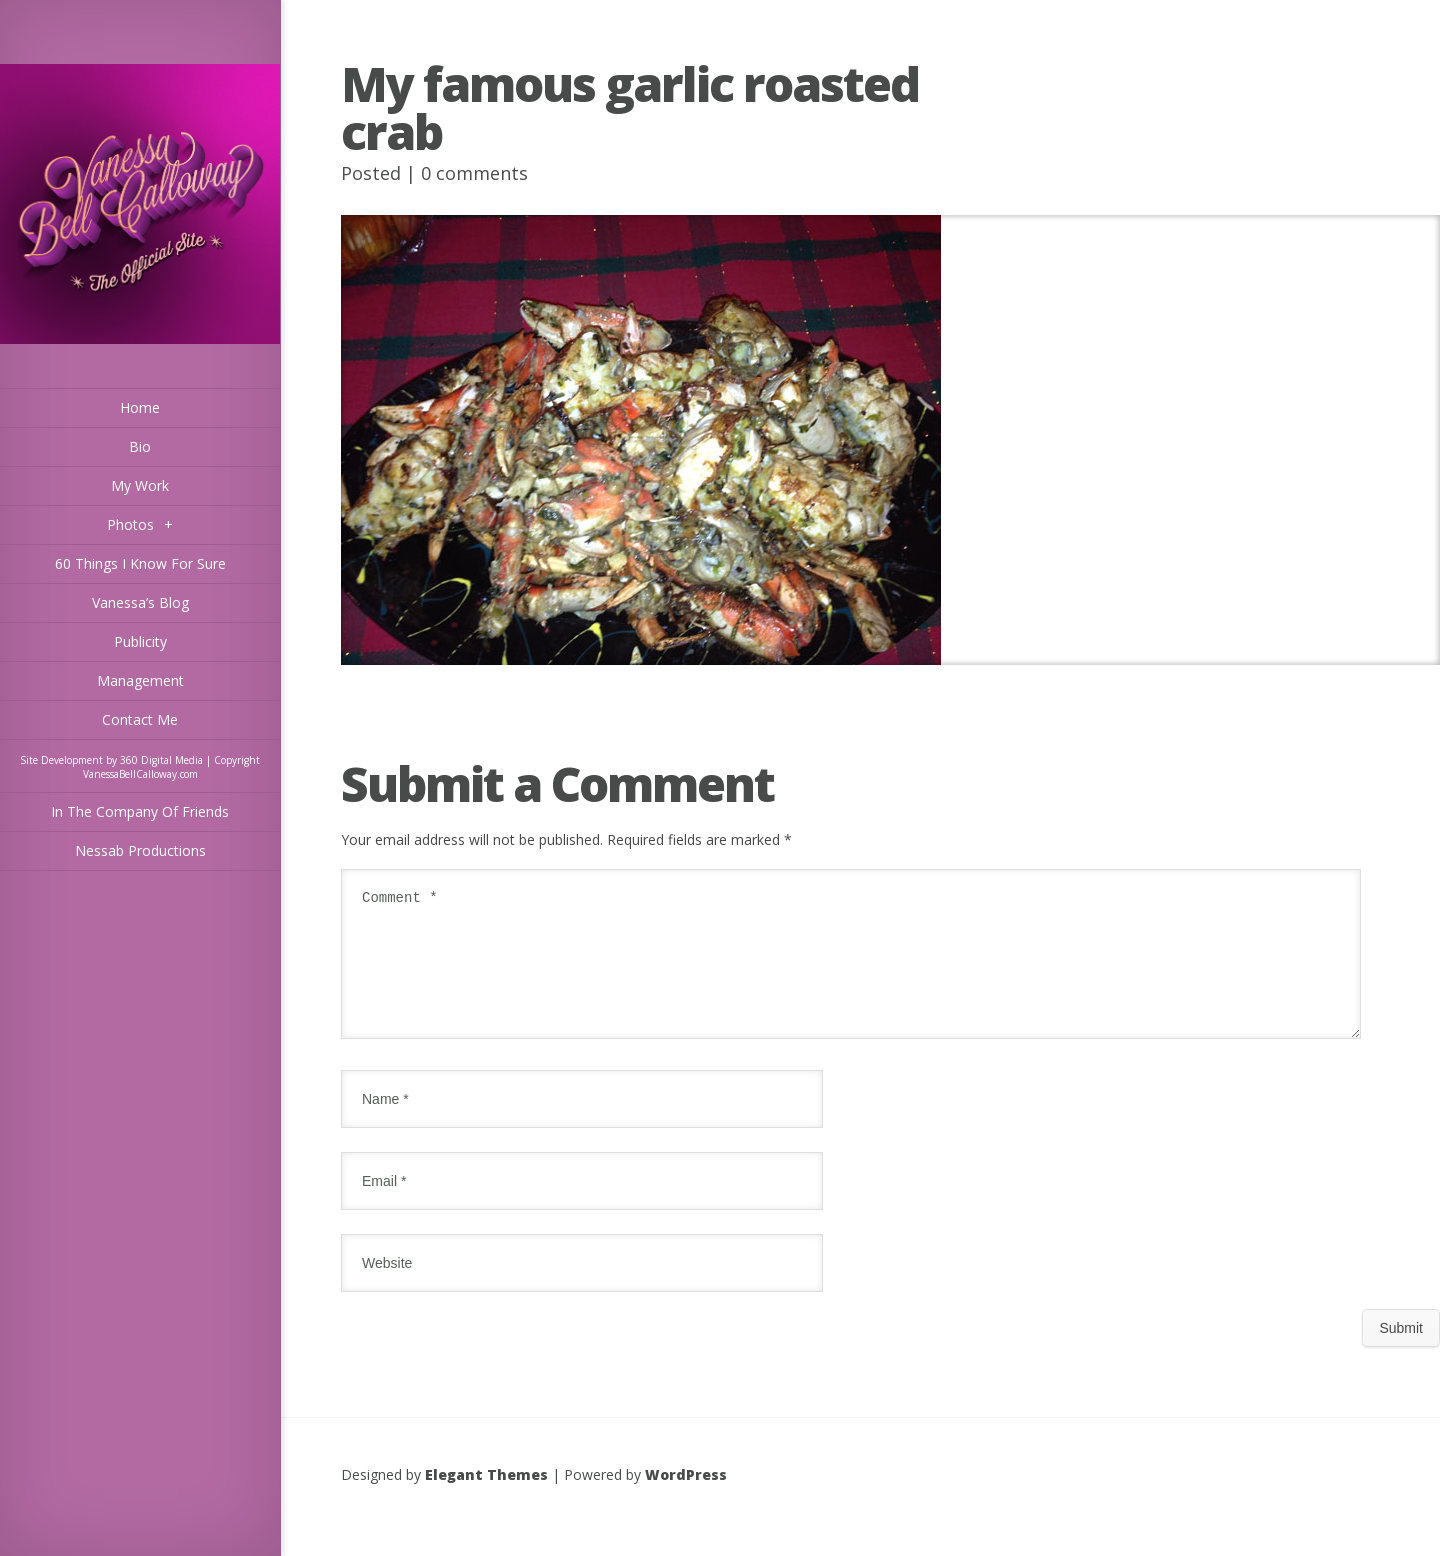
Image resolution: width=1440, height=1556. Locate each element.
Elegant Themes (486, 1498)
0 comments (474, 173)
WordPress (686, 1498)
